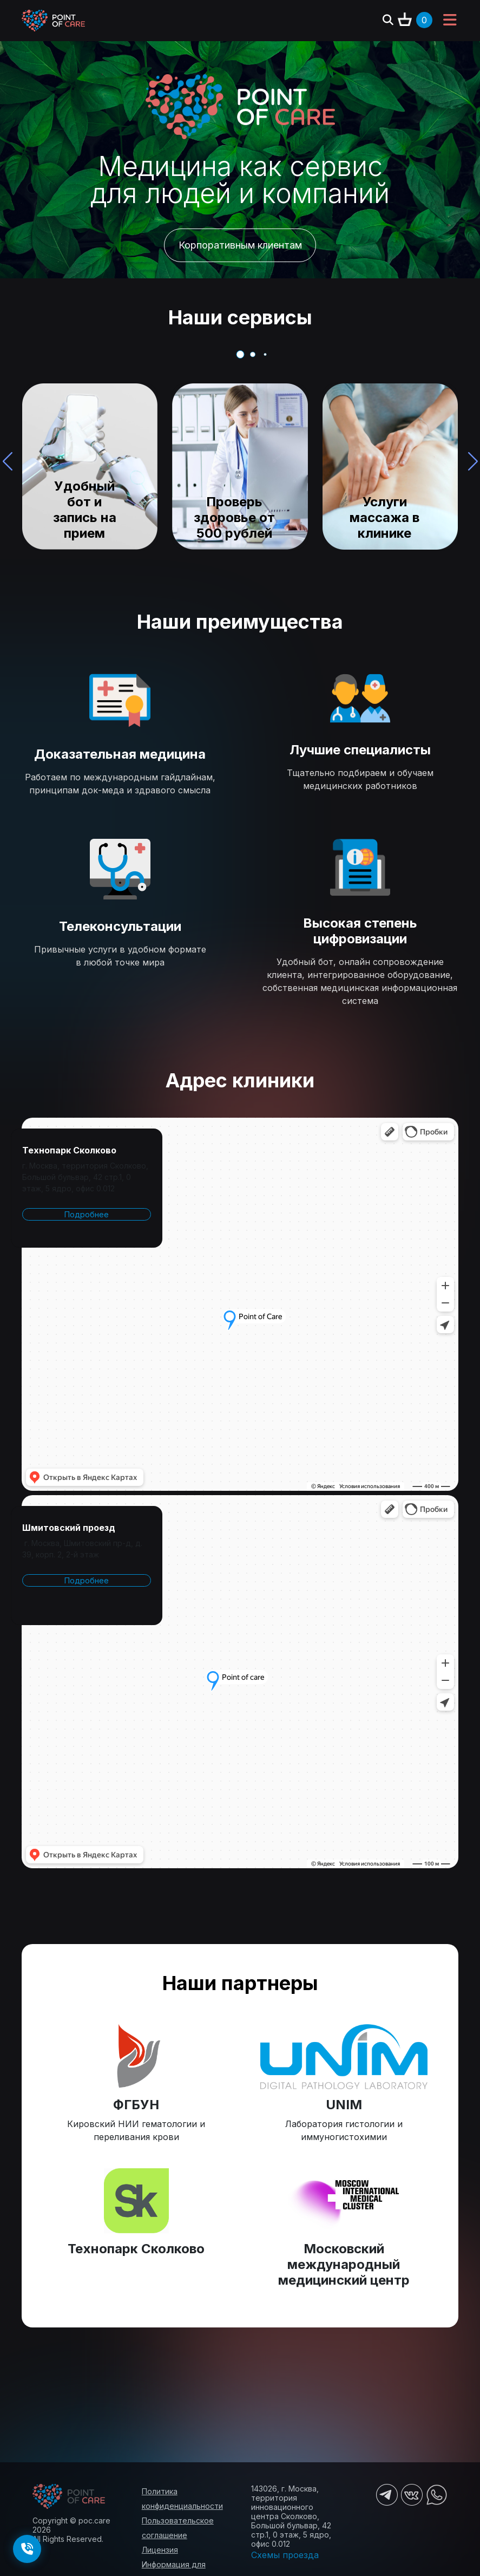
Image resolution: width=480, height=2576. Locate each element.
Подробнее (86, 1214)
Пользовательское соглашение (178, 2528)
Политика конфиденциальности (182, 2498)
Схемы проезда (285, 2554)
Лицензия (160, 2549)
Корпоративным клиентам (240, 245)
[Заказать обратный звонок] (26, 2548)
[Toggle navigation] (449, 20)
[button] (472, 461)
